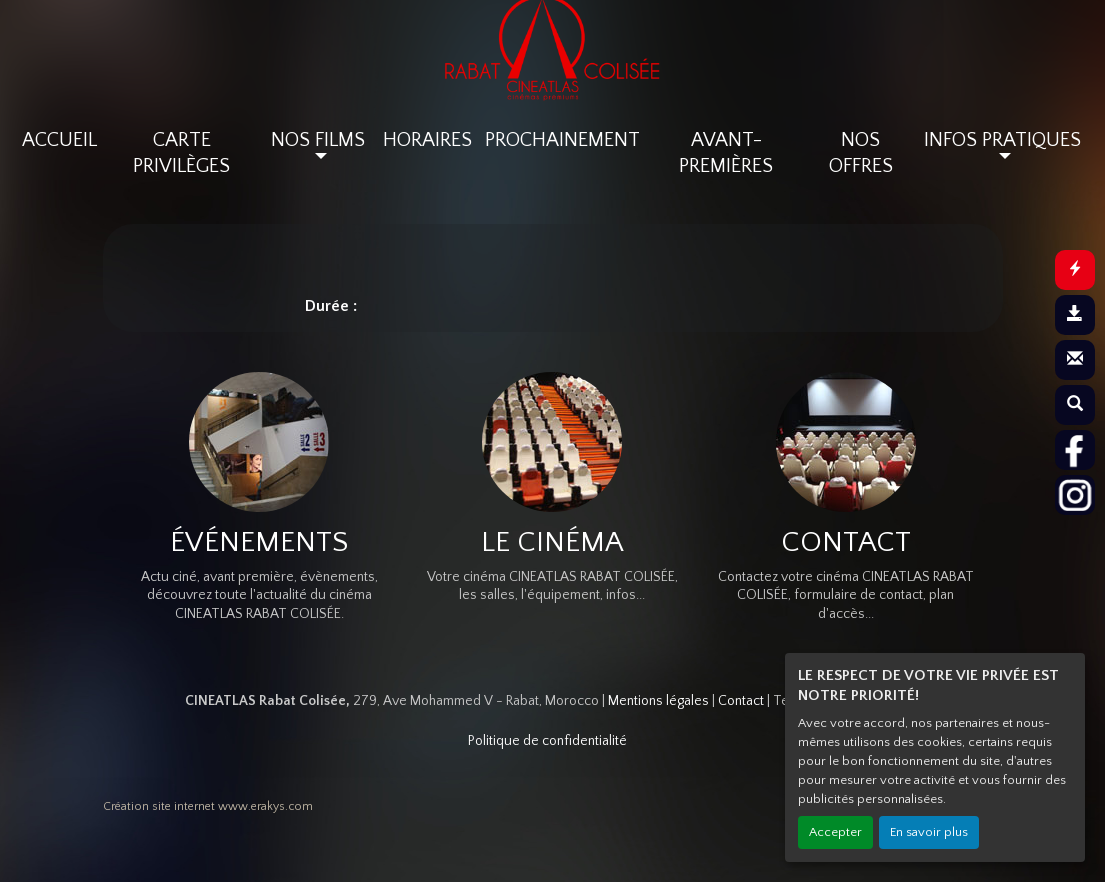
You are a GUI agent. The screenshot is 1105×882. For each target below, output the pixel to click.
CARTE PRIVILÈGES (181, 153)
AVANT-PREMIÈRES (726, 153)
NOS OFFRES (861, 153)
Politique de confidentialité (547, 741)
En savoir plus (929, 832)
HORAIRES (427, 140)
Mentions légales (658, 701)
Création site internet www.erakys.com (208, 806)
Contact (741, 701)
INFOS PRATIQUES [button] (1002, 140)
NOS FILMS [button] (318, 140)
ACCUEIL (59, 140)
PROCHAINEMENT (562, 140)
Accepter (835, 832)
